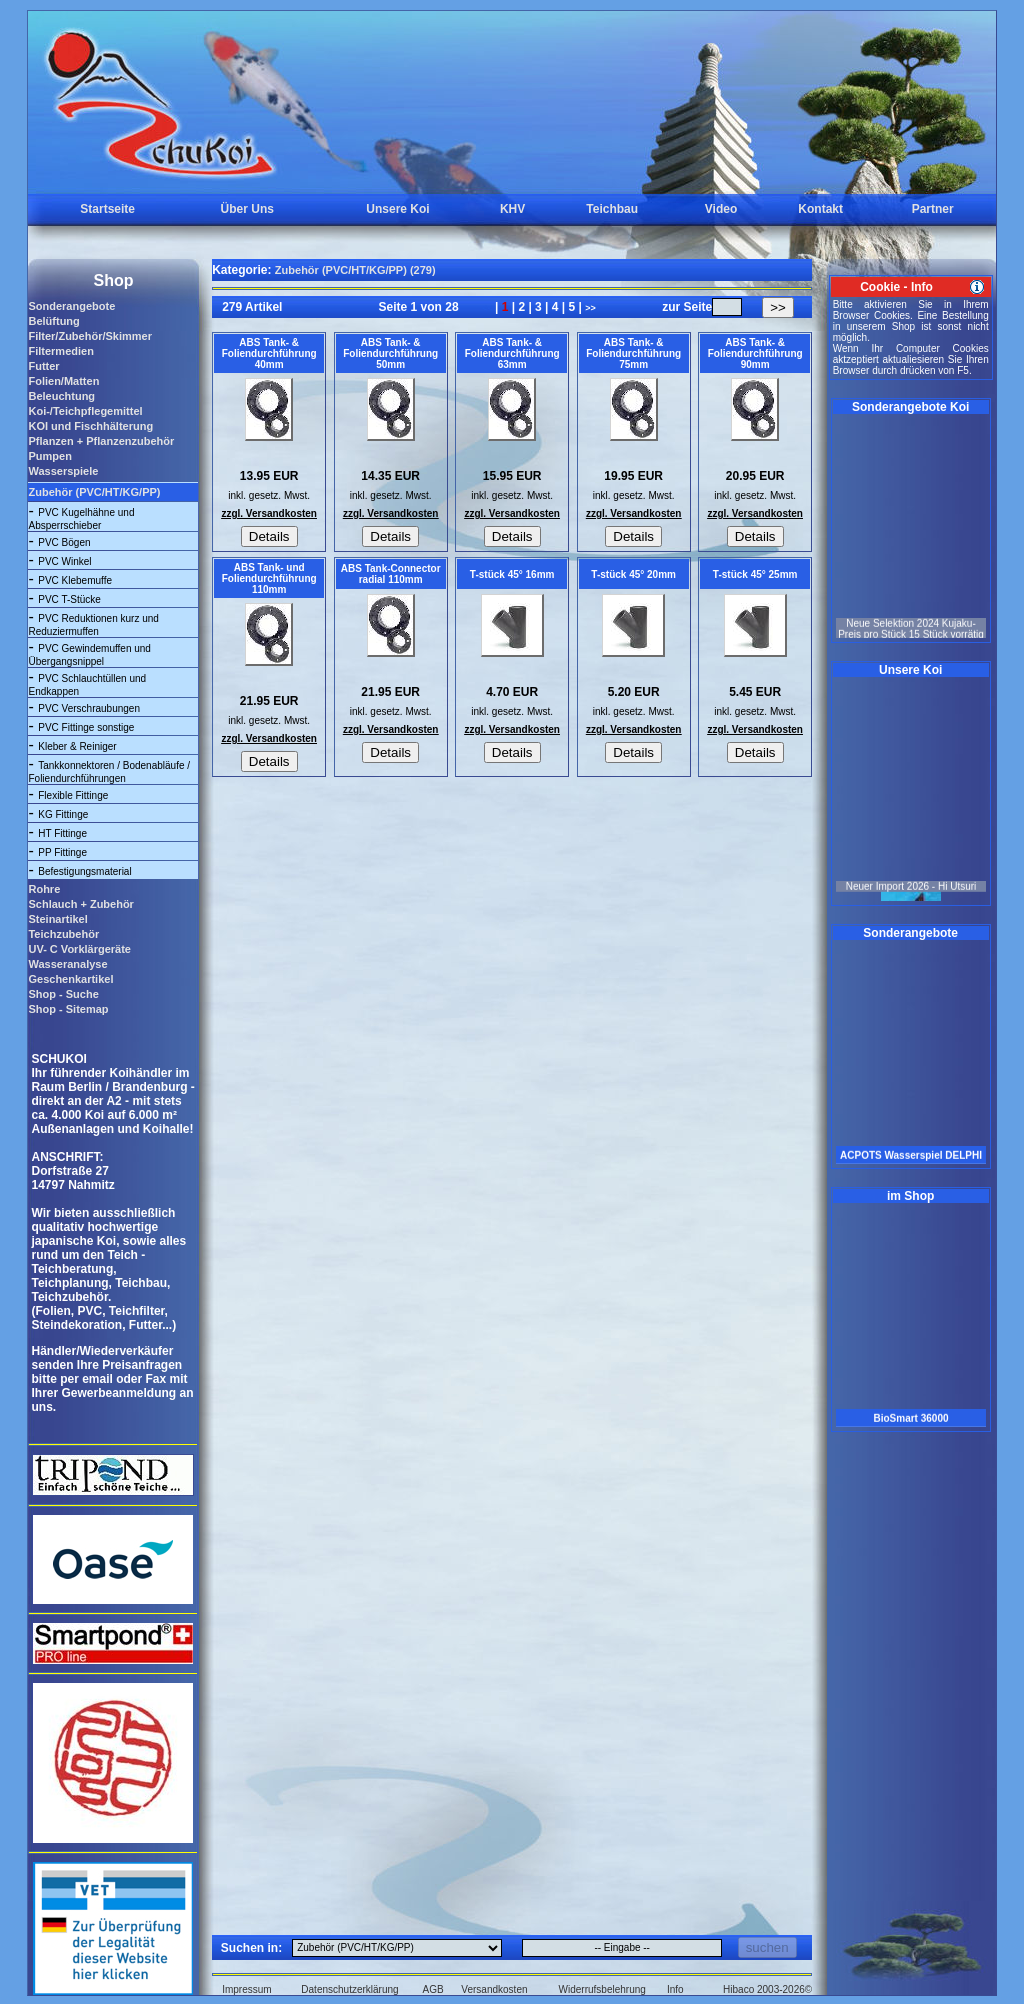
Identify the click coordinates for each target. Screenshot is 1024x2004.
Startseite (107, 209)
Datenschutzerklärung (349, 1989)
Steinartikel (57, 919)
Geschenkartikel (70, 979)
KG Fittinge (63, 814)
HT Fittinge (62, 833)
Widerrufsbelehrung (602, 1989)
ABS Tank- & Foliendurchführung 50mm (390, 353)
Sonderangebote (71, 306)
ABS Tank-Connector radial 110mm (391, 574)
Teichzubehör (63, 934)
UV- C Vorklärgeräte (79, 949)
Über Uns (247, 209)
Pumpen (49, 456)
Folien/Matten (63, 381)
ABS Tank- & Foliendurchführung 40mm (269, 353)
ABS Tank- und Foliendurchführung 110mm (269, 578)
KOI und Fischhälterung (90, 426)
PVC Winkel (64, 561)
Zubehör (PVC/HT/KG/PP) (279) (355, 270)
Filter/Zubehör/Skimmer (89, 336)
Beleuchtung (61, 396)
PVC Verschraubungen (89, 708)
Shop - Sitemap (68, 1009)
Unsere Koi (397, 209)
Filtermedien (60, 351)
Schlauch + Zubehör (80, 904)
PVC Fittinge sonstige (86, 727)
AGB (433, 1989)
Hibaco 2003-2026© (767, 1989)
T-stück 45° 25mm (755, 574)
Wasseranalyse (67, 964)
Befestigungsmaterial (84, 871)
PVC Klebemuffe (75, 580)
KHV (512, 209)
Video (721, 209)
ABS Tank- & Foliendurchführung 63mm (512, 353)
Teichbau (612, 209)
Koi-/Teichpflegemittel (85, 411)
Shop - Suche (63, 994)
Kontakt (820, 209)
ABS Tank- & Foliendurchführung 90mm (755, 353)
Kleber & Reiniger (77, 746)
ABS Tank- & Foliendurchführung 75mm (633, 353)
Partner (933, 209)
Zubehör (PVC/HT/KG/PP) (94, 492)
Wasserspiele (63, 471)
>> (590, 308)
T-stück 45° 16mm (512, 574)
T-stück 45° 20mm (633, 574)
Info (675, 1989)
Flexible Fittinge (73, 795)
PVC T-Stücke (69, 599)
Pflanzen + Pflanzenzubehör (101, 441)
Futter (43, 366)
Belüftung (53, 321)
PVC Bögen (64, 542)
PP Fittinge (62, 852)
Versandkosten (494, 1989)
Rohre (44, 889)
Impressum (246, 1989)
